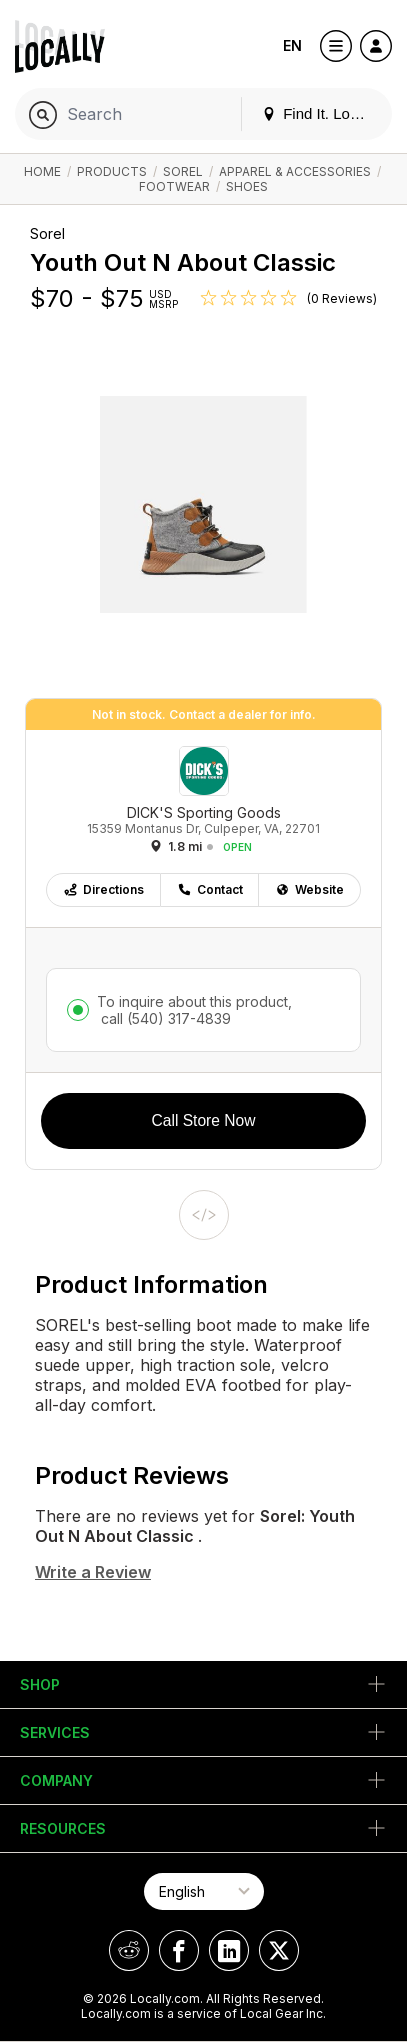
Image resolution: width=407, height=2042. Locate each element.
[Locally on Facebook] (179, 1950)
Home (42, 171)
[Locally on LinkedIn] (229, 1950)
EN (292, 45)
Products (112, 171)
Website (309, 889)
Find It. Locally (321, 113)
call (164, 1018)
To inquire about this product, (194, 1010)
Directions (103, 889)
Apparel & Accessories (295, 171)
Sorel (183, 171)
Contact (210, 889)
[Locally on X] (279, 1950)
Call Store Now (204, 1120)
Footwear (174, 186)
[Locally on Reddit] (129, 1950)
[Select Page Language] (204, 1891)
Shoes (247, 186)
